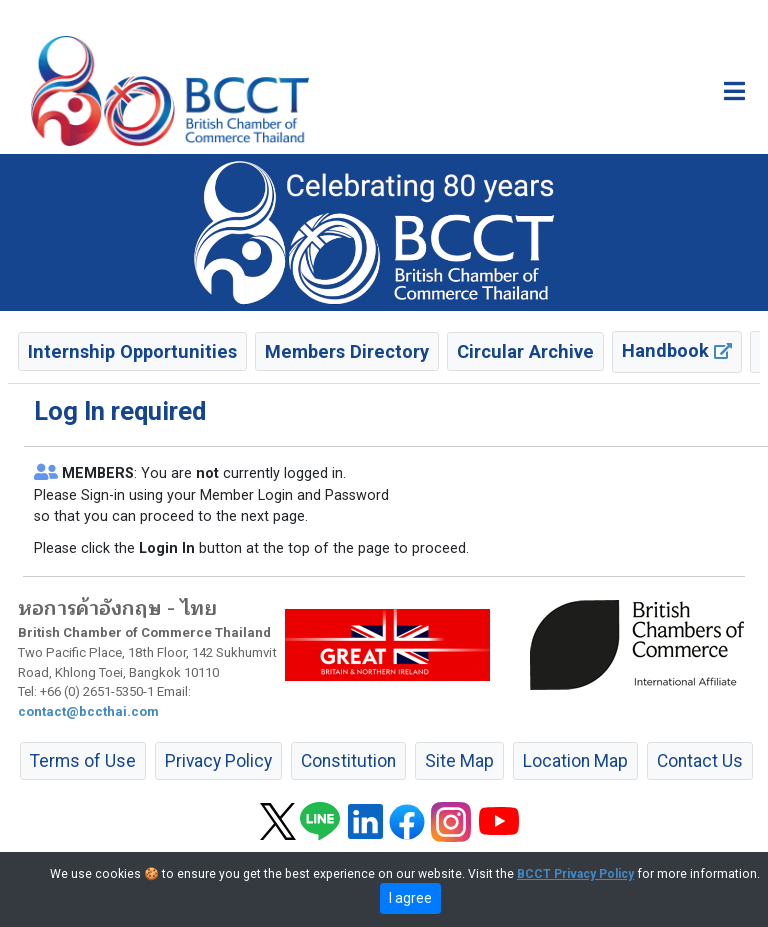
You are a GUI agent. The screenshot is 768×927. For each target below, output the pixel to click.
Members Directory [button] (347, 351)
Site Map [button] (459, 761)
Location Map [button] (575, 761)
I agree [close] (410, 898)
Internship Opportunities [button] (132, 351)
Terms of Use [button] (83, 761)
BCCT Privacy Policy (575, 874)
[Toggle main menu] (734, 91)
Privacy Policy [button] (218, 761)
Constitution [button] (348, 761)
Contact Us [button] (700, 761)
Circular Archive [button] (525, 351)
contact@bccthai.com (88, 711)
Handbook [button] (677, 350)
